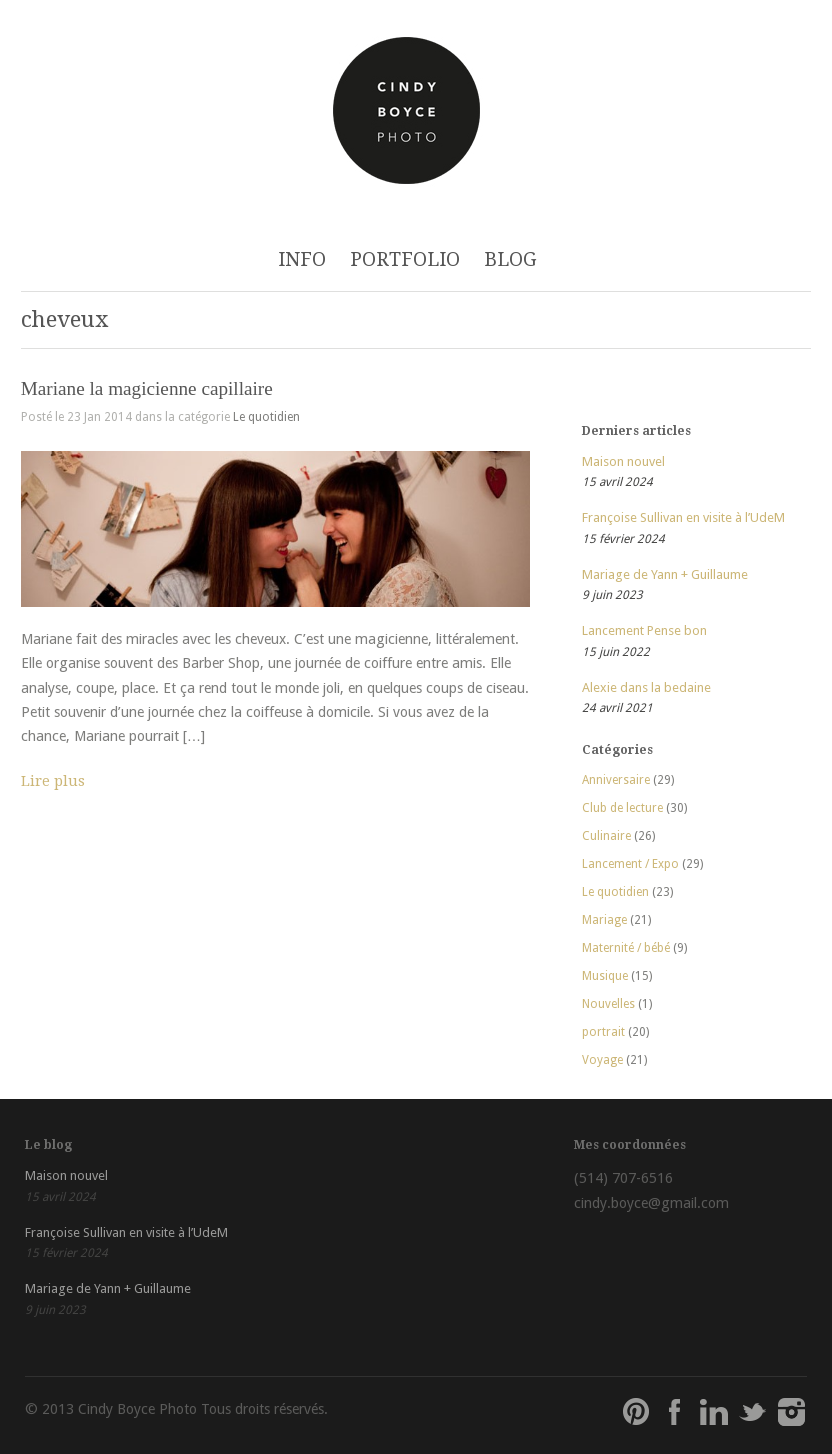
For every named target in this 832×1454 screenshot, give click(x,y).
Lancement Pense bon (644, 630)
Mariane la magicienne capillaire (147, 388)
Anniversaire (616, 780)
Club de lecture (622, 808)
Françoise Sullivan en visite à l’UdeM (683, 517)
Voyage (602, 1060)
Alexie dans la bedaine (646, 687)
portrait (603, 1032)
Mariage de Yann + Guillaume (665, 574)
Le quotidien (266, 417)
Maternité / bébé (626, 948)
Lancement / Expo (630, 864)
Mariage (604, 920)
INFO (302, 259)
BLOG (510, 259)
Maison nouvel (623, 461)
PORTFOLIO (405, 259)
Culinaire (606, 836)
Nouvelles (608, 1004)
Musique (605, 976)
